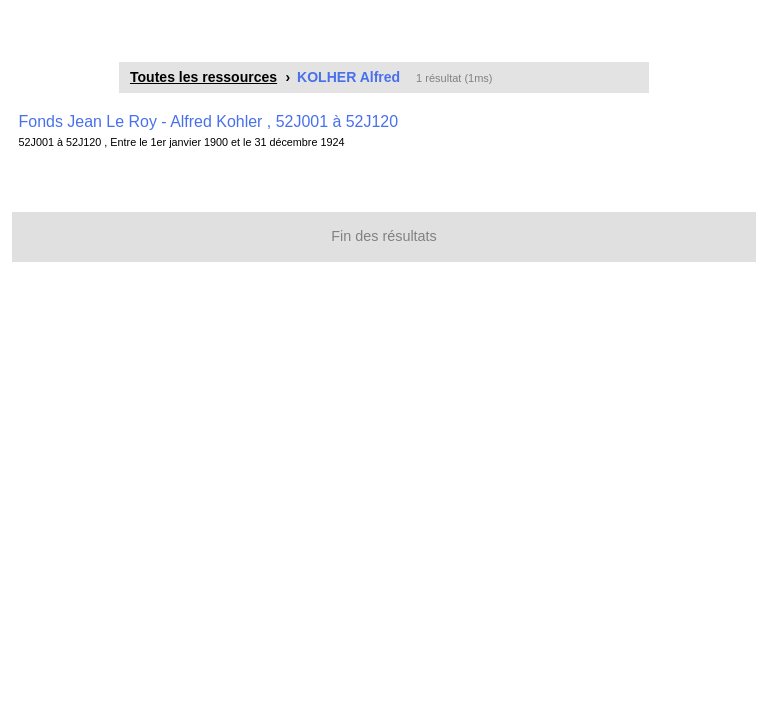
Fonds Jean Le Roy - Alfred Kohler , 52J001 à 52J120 (209, 121)
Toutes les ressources (203, 77)
